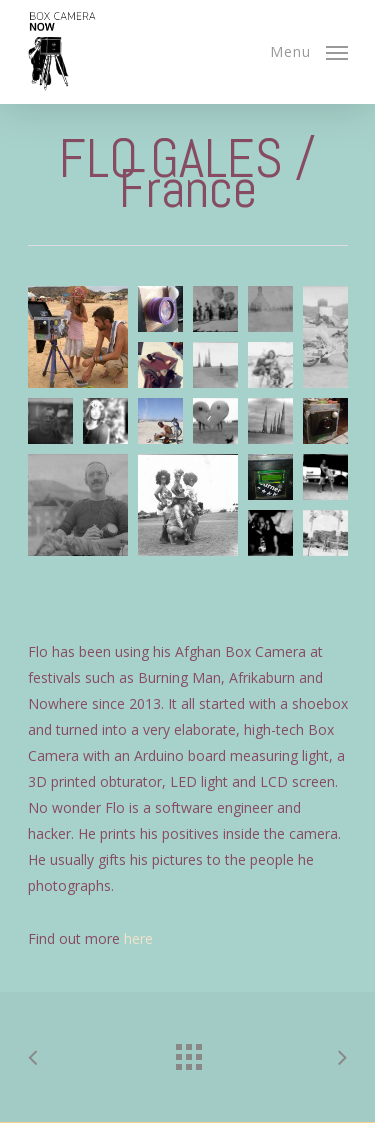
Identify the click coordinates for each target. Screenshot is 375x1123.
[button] (78, 337)
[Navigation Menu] (309, 50)
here (138, 938)
